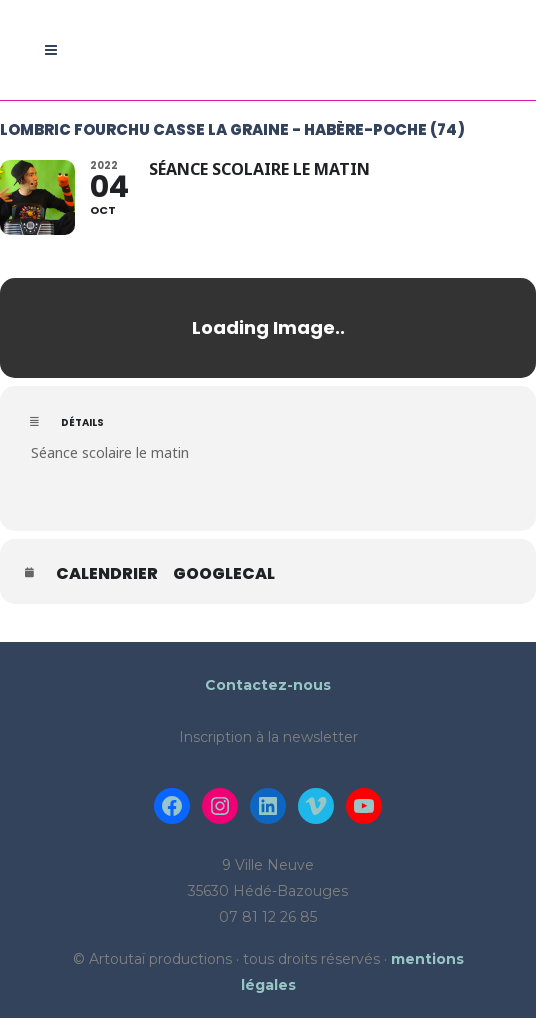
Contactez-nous (268, 685)
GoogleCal (224, 574)
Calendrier (107, 574)
